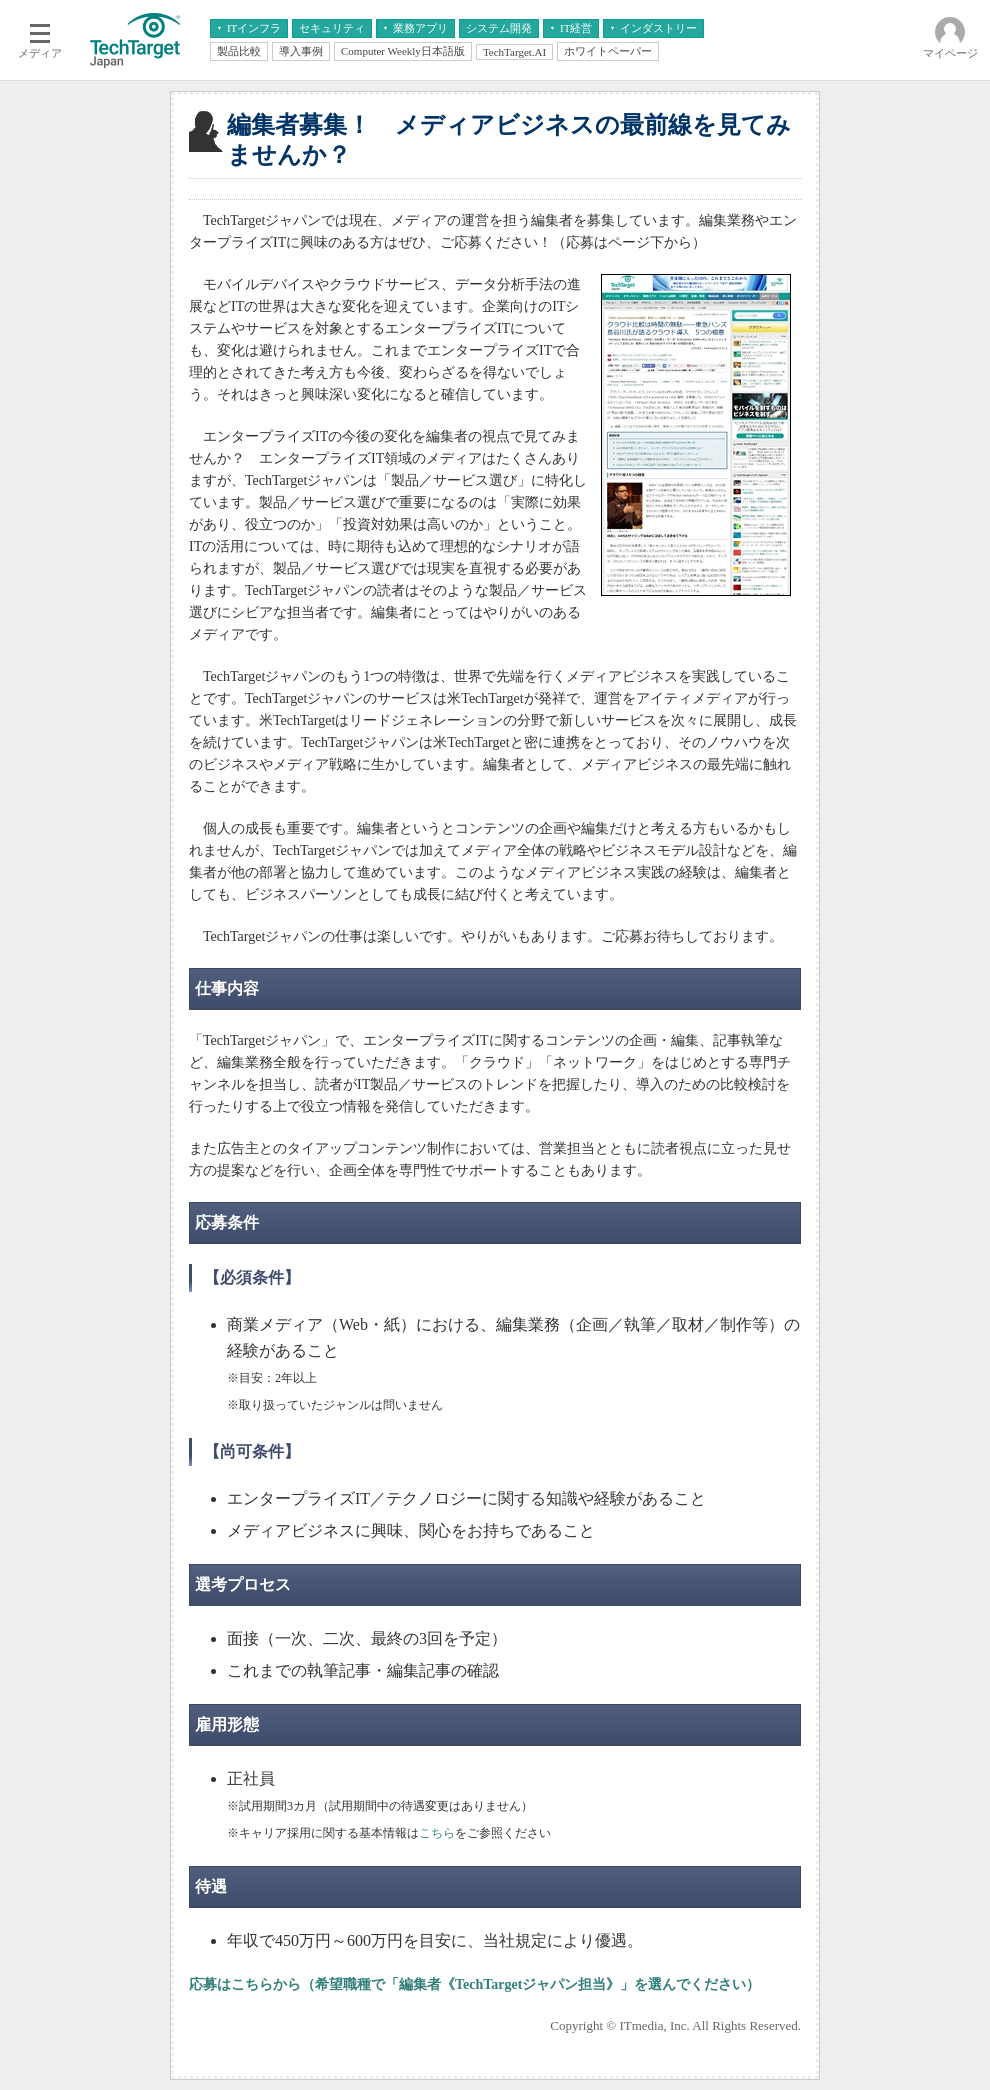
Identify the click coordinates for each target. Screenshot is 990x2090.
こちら (437, 1833)
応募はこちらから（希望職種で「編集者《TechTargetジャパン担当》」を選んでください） (474, 1984)
